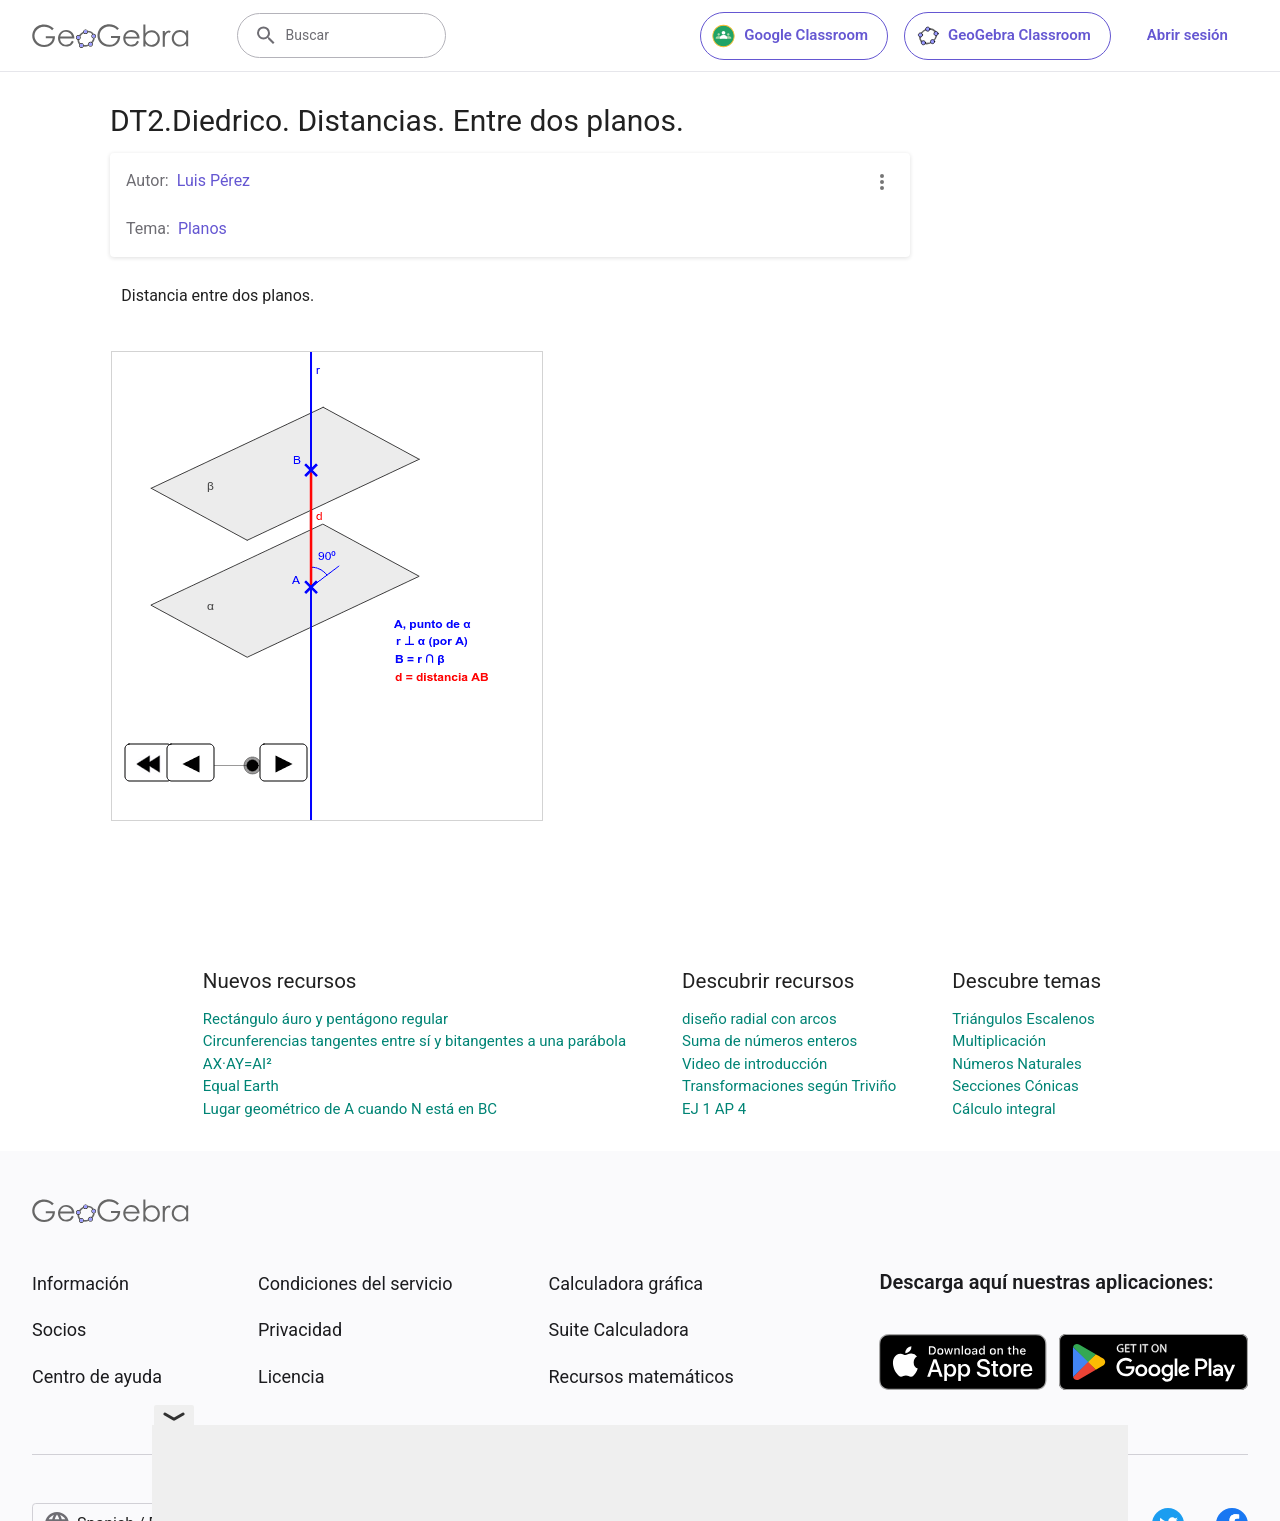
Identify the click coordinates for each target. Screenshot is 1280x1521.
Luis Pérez (213, 180)
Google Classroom (790, 36)
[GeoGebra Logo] (110, 36)
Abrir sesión (1187, 35)
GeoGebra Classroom (1003, 36)
